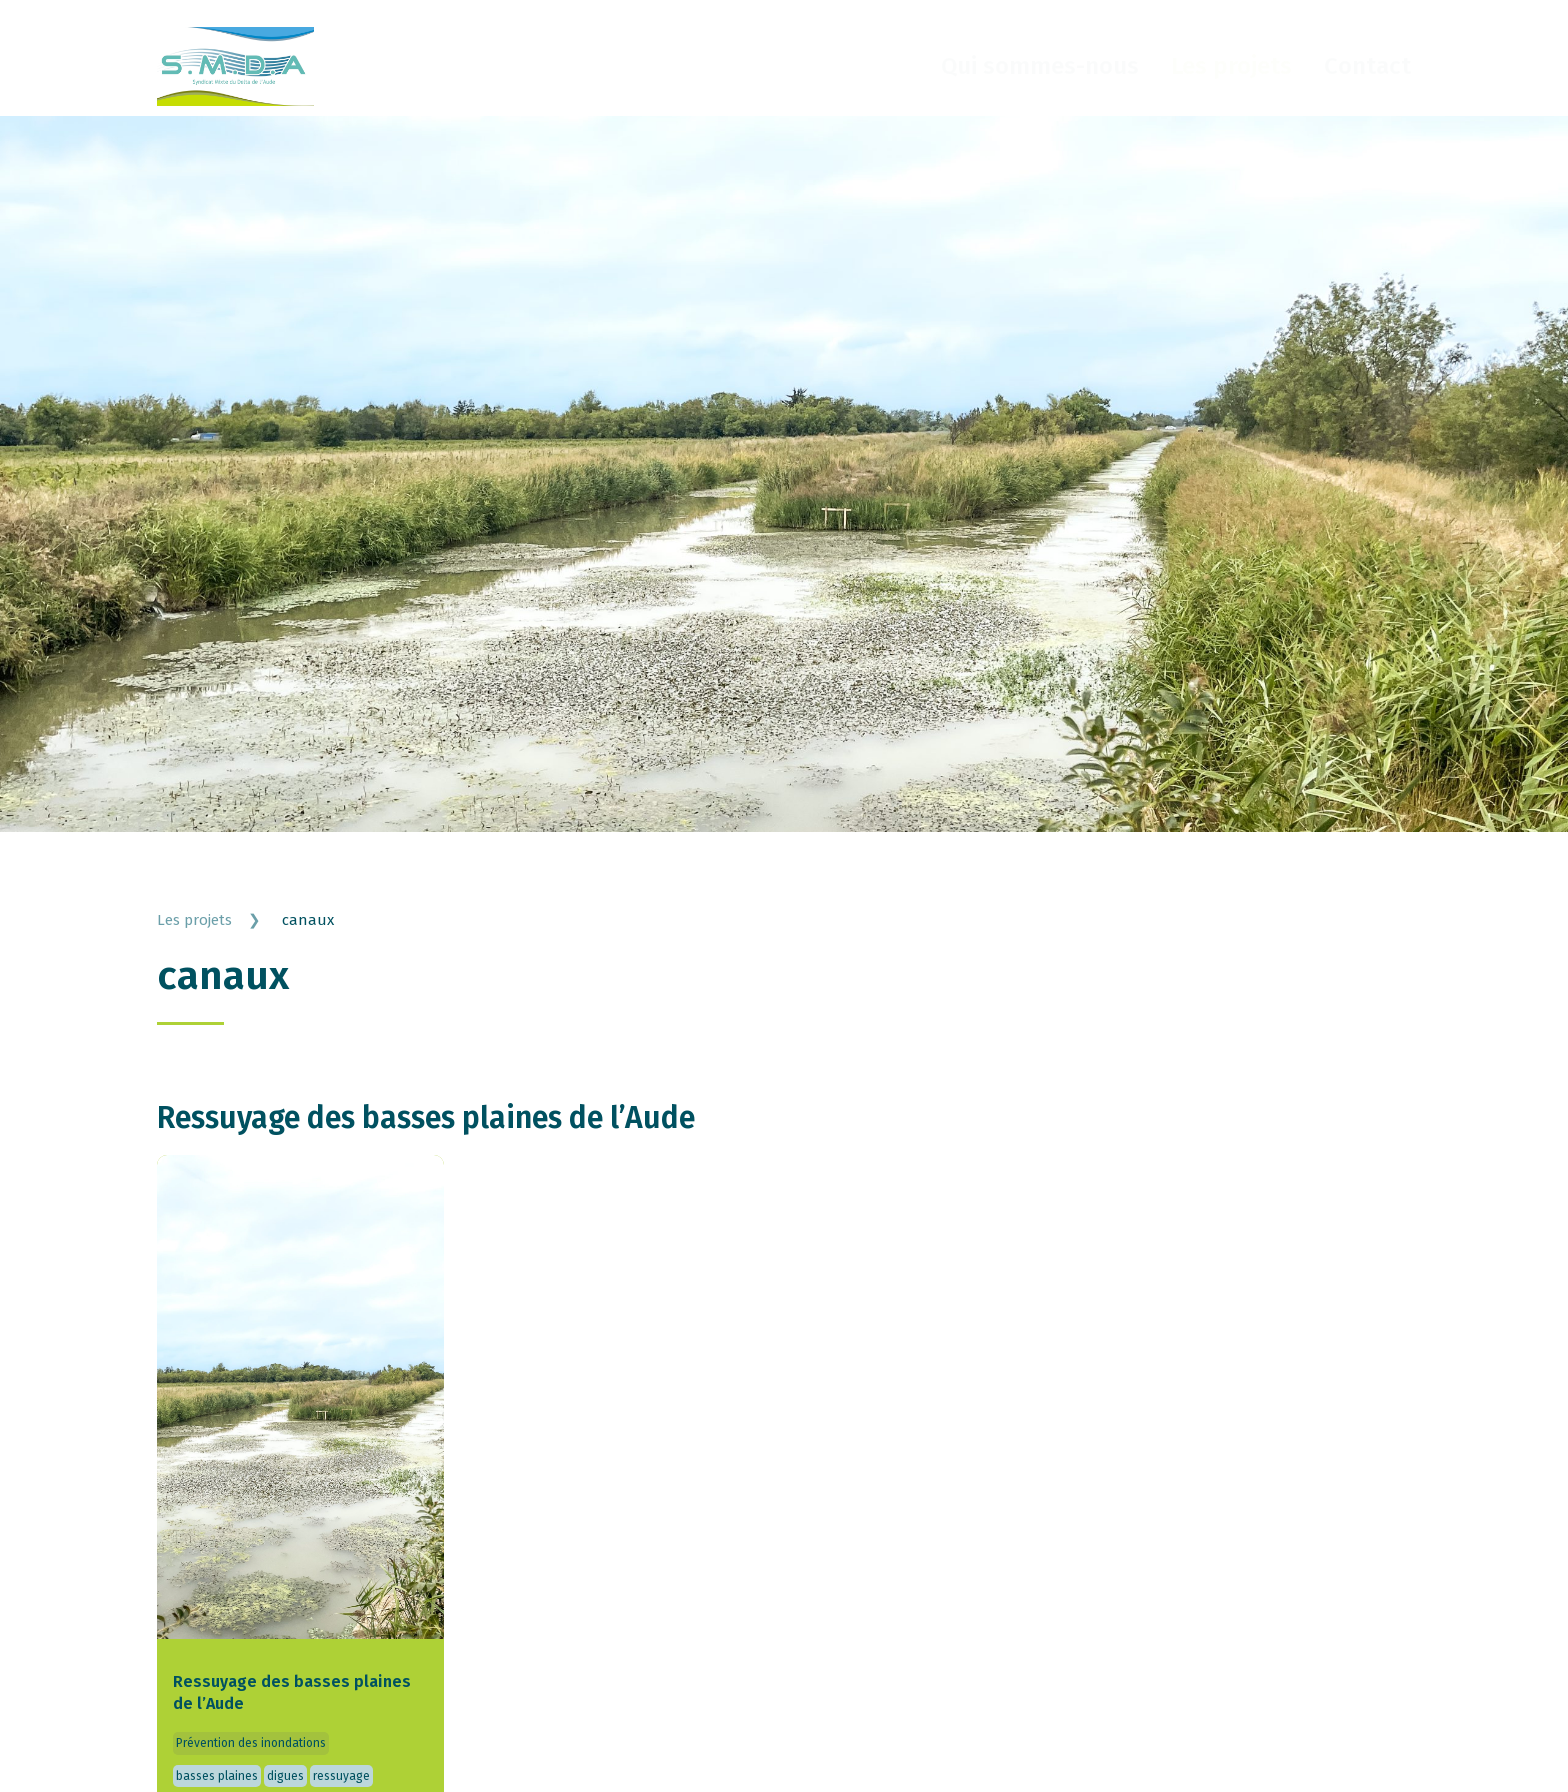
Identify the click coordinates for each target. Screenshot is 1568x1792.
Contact (1367, 66)
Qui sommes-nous (1040, 66)
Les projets (1231, 66)
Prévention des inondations (251, 1754)
